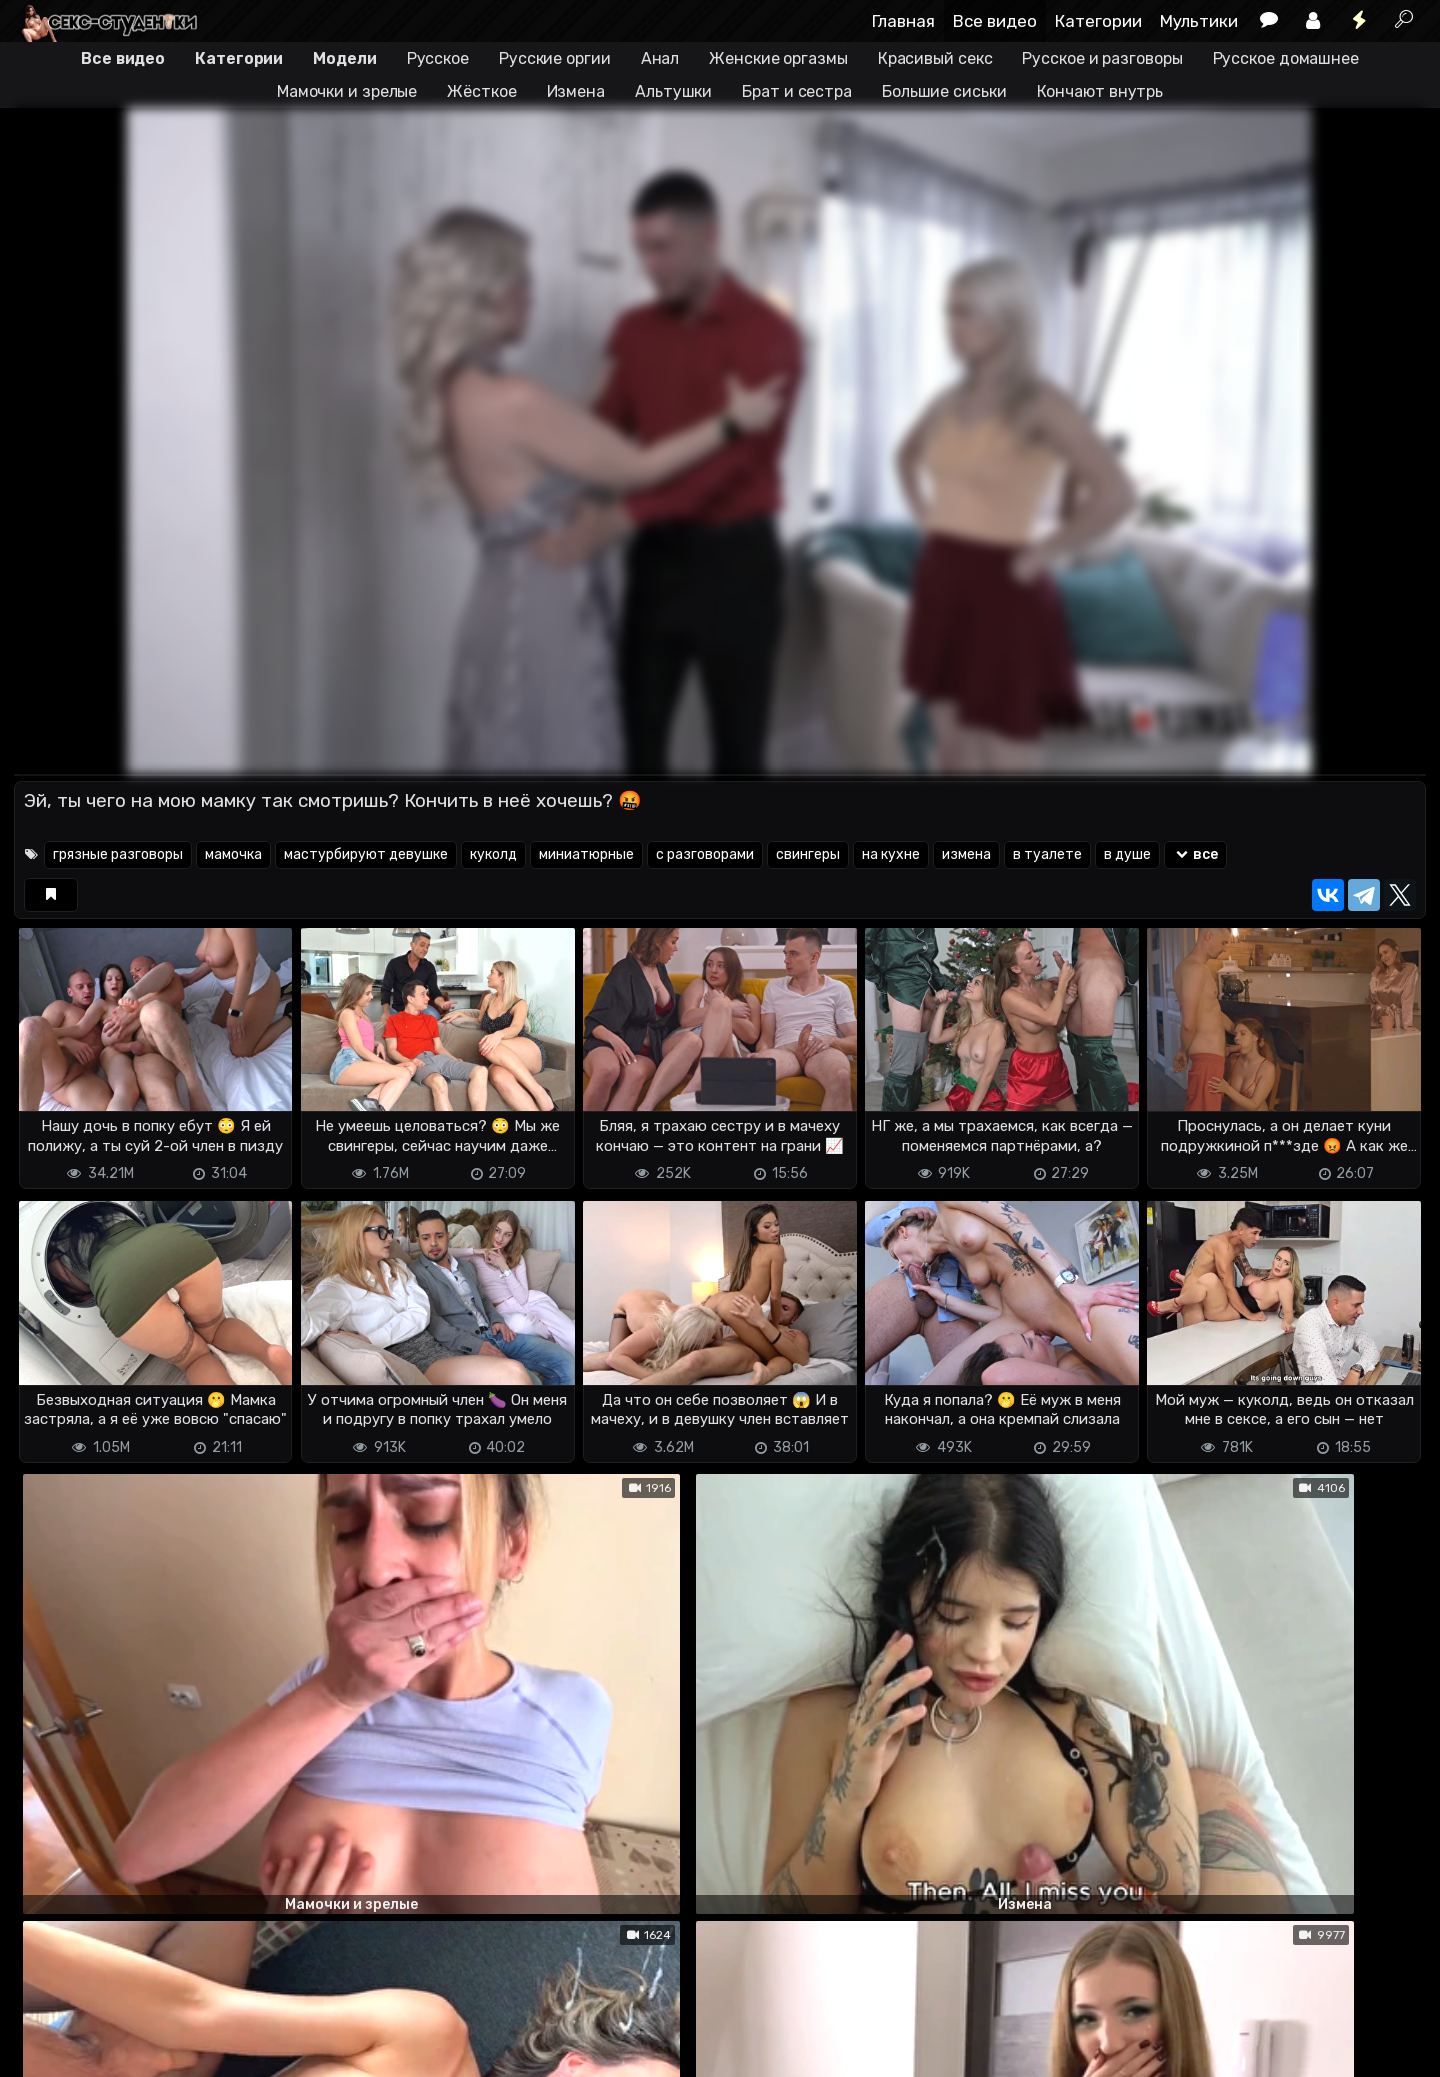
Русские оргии (555, 58)
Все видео (995, 21)
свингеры (808, 854)
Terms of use (117, 2049)
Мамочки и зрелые (347, 91)
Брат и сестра (797, 91)
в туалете (1047, 854)
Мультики (1199, 21)
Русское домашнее (1286, 58)
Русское (438, 58)
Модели (344, 58)
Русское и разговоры (1102, 58)
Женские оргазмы (778, 58)
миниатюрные (586, 854)
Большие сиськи (944, 91)
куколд (493, 854)
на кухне (891, 854)
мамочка (233, 854)
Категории (1098, 21)
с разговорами (705, 854)
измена (966, 854)
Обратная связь (222, 2049)
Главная (903, 21)
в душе (1127, 854)
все (1195, 854)
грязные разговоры (118, 854)
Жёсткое (481, 91)
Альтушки (673, 91)
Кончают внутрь (1100, 91)
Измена (576, 91)
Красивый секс (935, 58)
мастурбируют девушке (366, 854)
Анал (660, 58)
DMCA (46, 2049)
